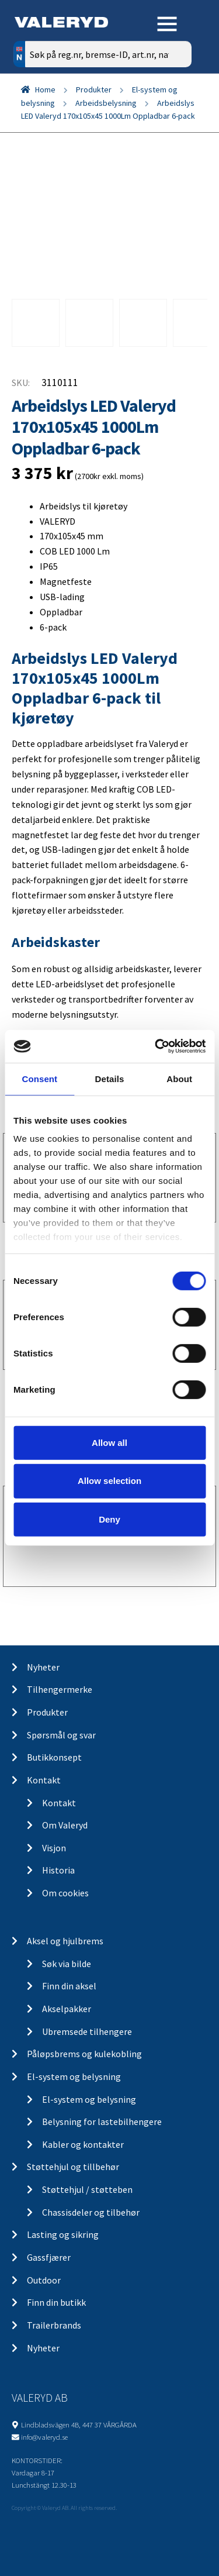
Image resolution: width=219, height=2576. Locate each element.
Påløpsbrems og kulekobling (84, 2054)
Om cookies (65, 1893)
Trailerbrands (54, 2325)
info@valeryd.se (44, 2436)
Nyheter (43, 1667)
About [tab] (179, 1078)
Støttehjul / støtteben (87, 2189)
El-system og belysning (74, 2076)
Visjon (54, 1848)
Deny (109, 1519)
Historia (58, 1870)
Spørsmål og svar (61, 1735)
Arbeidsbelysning (106, 103)
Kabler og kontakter (83, 2144)
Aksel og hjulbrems (65, 1941)
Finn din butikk (56, 2302)
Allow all (109, 1442)
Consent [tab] (39, 1078)
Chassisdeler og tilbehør (91, 2212)
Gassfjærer (49, 2257)
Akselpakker (66, 2008)
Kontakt (44, 1780)
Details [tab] (109, 1078)
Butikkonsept (54, 1757)
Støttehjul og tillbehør (73, 2166)
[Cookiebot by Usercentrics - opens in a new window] (156, 1046)
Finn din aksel (69, 1986)
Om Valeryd (65, 1825)
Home (45, 89)
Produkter (94, 89)
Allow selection (109, 1481)
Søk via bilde (66, 1963)
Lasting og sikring (63, 2234)
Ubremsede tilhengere (87, 2031)
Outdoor (44, 2280)
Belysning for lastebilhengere (102, 2121)
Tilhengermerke (59, 1689)
